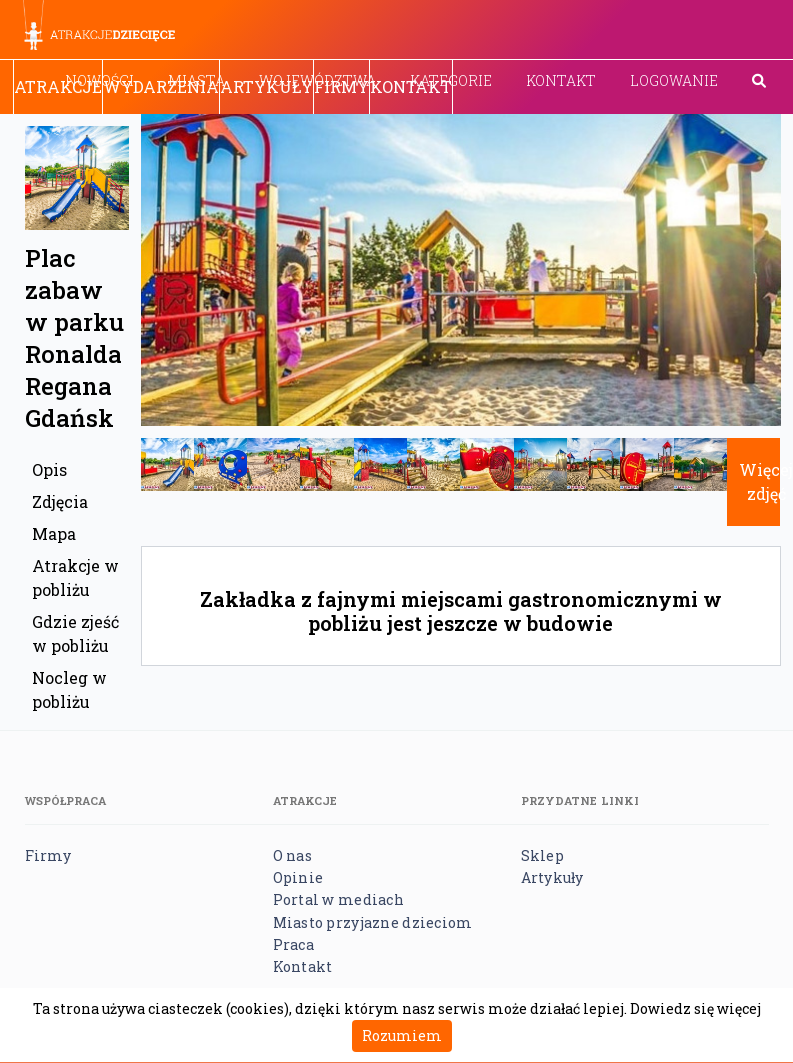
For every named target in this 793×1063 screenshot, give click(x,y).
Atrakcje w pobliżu (75, 577)
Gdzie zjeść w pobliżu (75, 633)
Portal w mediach (338, 899)
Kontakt (561, 80)
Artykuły (266, 86)
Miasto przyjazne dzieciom (373, 922)
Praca (293, 944)
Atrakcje (58, 86)
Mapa (54, 533)
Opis (49, 469)
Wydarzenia (161, 86)
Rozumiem (402, 1035)
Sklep (542, 855)
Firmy (341, 86)
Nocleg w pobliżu (69, 689)
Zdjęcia (60, 501)
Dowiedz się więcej (695, 1008)
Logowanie (674, 80)
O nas (292, 855)
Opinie (298, 877)
